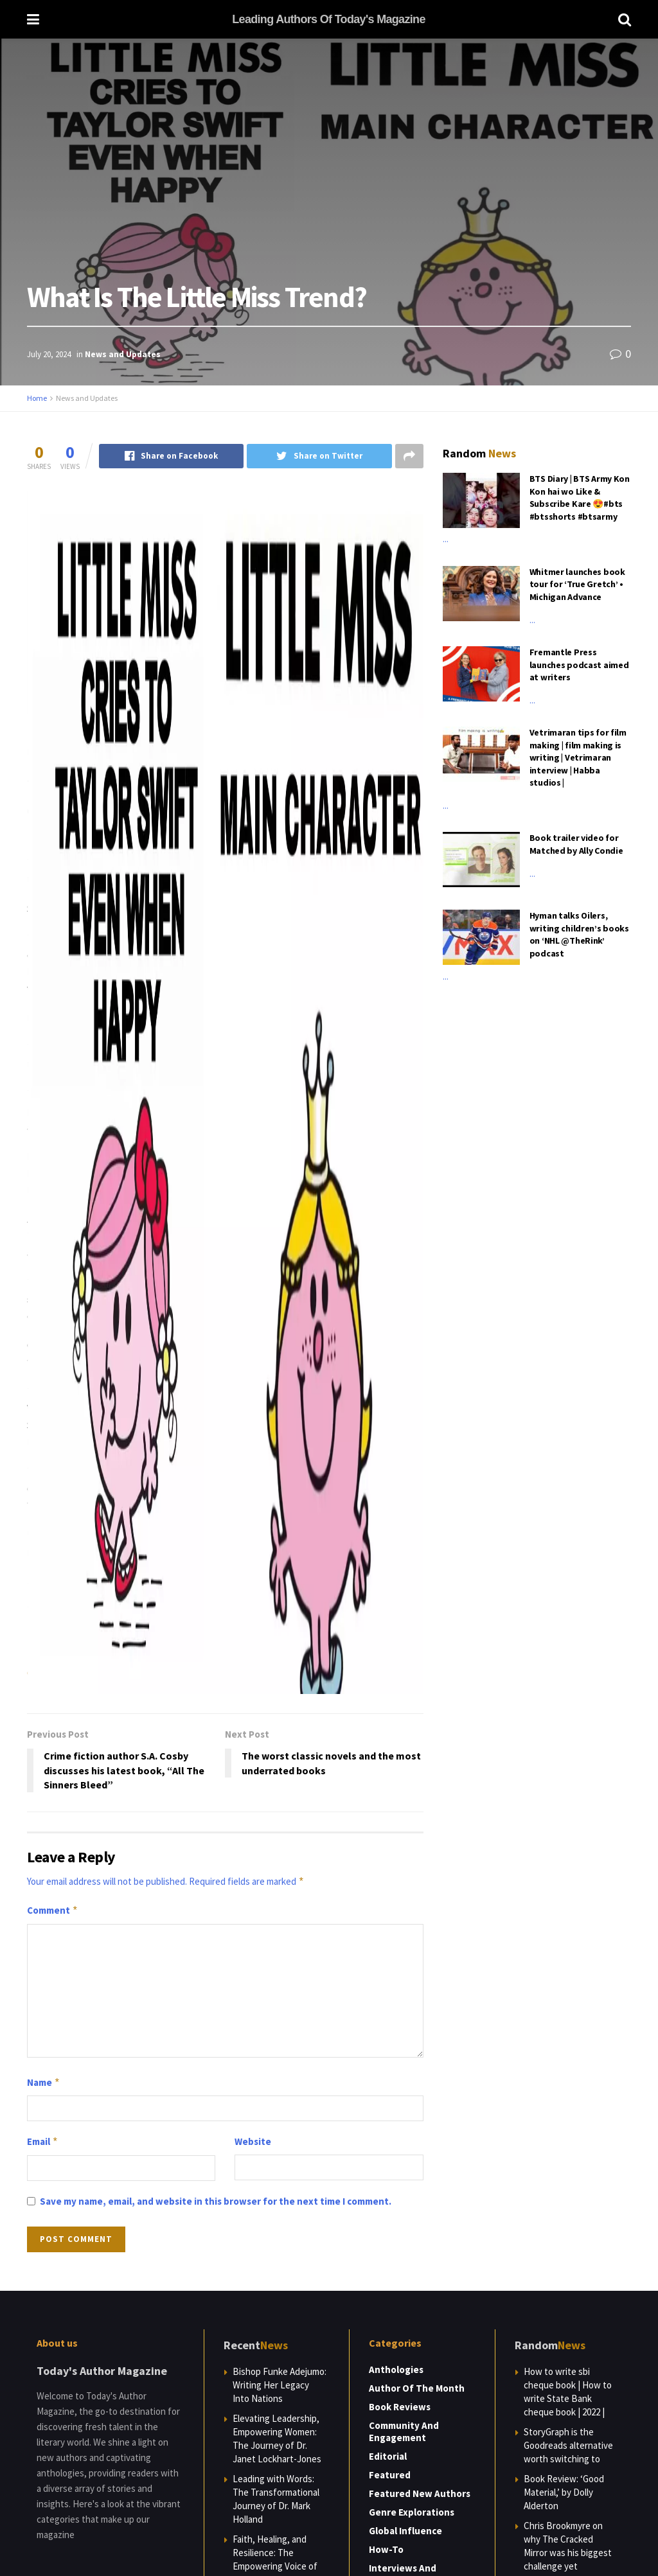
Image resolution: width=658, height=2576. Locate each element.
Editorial (388, 2456)
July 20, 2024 (49, 354)
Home (37, 398)
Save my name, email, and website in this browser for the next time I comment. (215, 2201)
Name (43, 2083)
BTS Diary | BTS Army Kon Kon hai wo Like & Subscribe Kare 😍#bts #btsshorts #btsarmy (579, 497)
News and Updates (123, 354)
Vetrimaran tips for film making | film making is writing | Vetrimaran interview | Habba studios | (578, 757)
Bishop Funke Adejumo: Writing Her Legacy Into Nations (279, 2384)
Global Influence (405, 2531)
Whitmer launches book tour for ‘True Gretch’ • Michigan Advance (577, 584)
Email (42, 2142)
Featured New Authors (419, 2493)
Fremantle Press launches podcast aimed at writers (579, 664)
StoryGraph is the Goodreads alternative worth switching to (568, 2445)
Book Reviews (400, 2407)
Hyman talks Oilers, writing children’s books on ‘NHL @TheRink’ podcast (579, 934)
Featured (390, 2475)
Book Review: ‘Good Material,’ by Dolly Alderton (564, 2492)
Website (253, 2141)
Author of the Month (417, 2388)
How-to (386, 2549)
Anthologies (396, 2369)
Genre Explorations (411, 2512)
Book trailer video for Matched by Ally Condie (576, 844)
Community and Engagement (404, 2431)
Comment (52, 1910)
